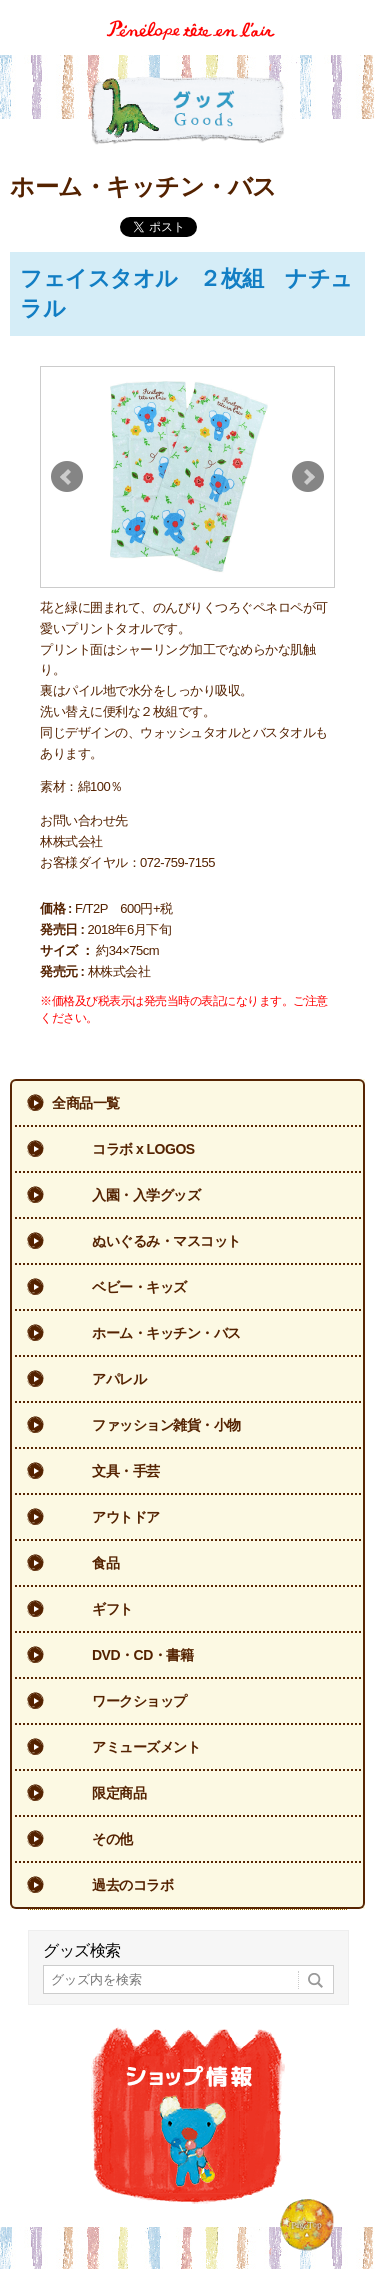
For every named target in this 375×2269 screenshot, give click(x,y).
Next (308, 477)
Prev (67, 477)
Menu (352, 13)
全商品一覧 (86, 1103)
